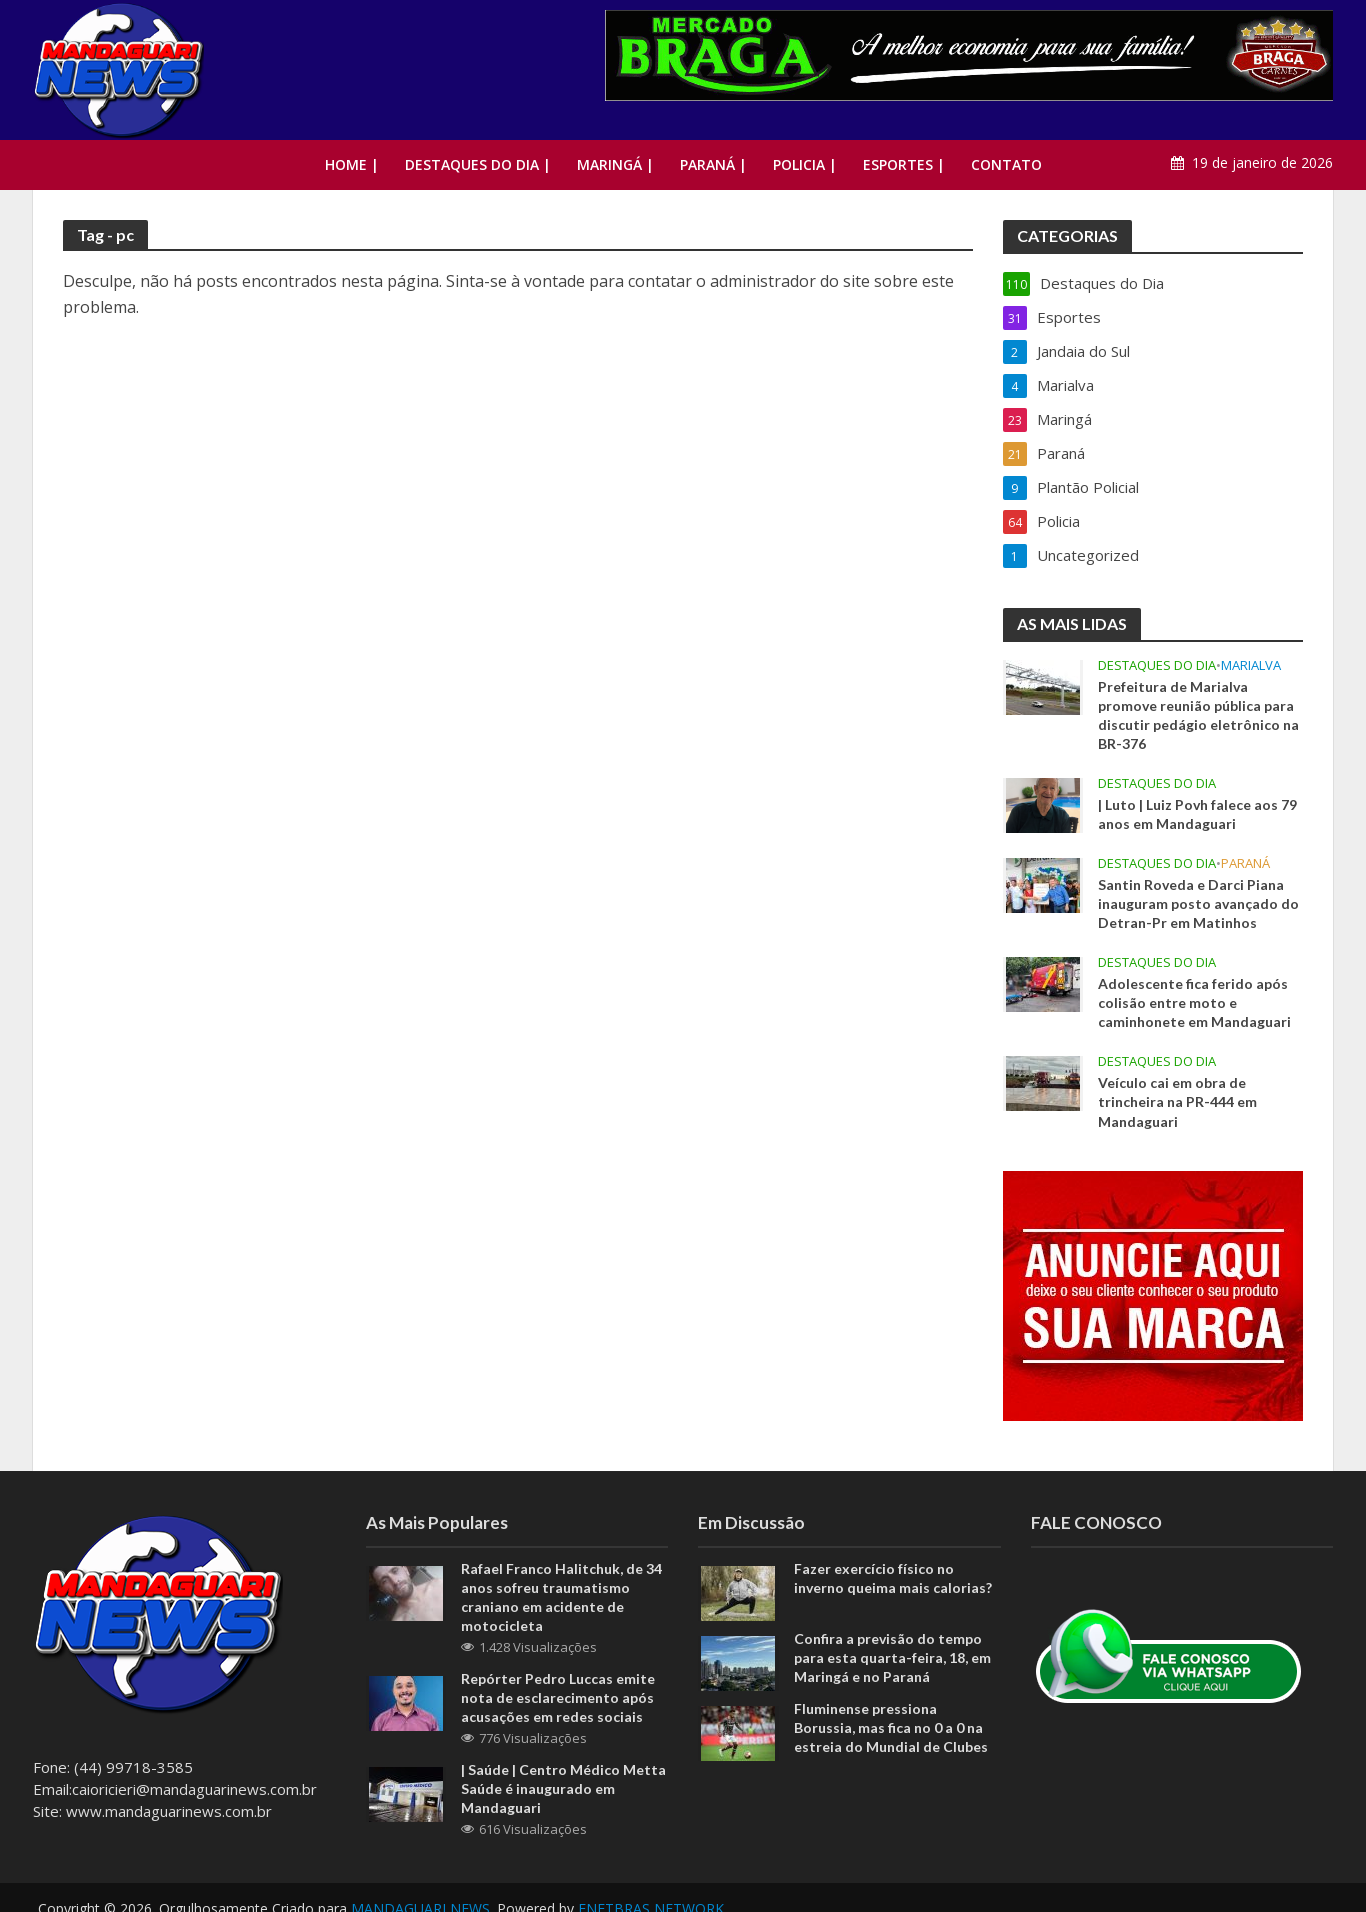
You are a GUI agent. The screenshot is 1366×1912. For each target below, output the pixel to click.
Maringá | (615, 164)
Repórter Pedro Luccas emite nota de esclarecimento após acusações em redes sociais (558, 1697)
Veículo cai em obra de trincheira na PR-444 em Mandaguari (1177, 1101)
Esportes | (904, 164)
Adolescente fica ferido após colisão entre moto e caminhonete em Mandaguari (1194, 1002)
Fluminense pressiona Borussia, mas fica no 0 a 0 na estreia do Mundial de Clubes (891, 1727)
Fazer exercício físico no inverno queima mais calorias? (893, 1578)
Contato (1006, 164)
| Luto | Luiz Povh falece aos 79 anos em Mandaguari (1197, 814)
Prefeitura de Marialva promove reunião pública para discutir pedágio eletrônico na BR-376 (1198, 715)
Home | (352, 164)
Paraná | (713, 164)
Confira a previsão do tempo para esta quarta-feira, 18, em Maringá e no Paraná (892, 1657)
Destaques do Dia (1157, 665)
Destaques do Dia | (478, 164)
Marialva (1251, 665)
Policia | (805, 164)
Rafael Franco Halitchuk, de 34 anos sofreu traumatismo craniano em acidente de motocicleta (561, 1597)
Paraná (1245, 863)
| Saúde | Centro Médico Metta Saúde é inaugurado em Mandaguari (563, 1788)
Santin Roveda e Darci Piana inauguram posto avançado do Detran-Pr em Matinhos (1198, 903)
